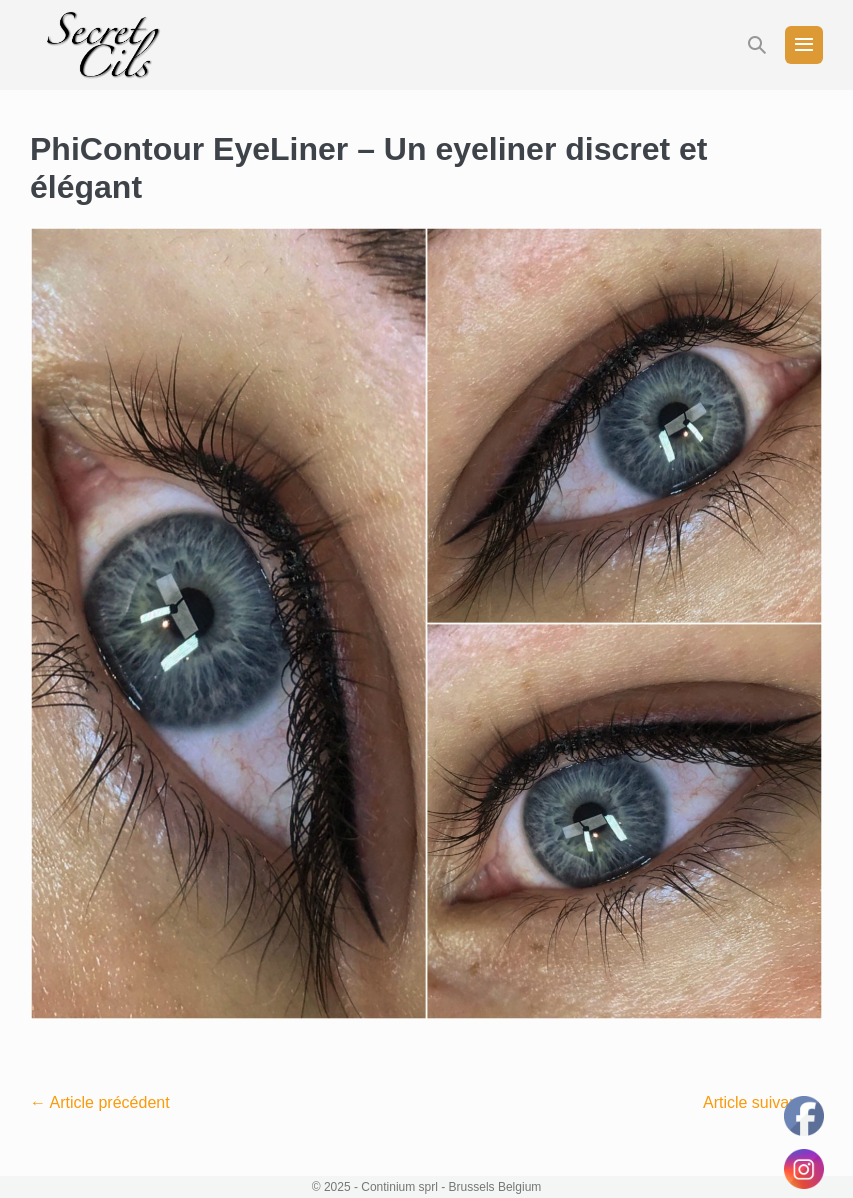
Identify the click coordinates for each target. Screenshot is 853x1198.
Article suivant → (763, 1102)
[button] (757, 45)
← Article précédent (100, 1102)
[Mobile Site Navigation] (804, 45)
